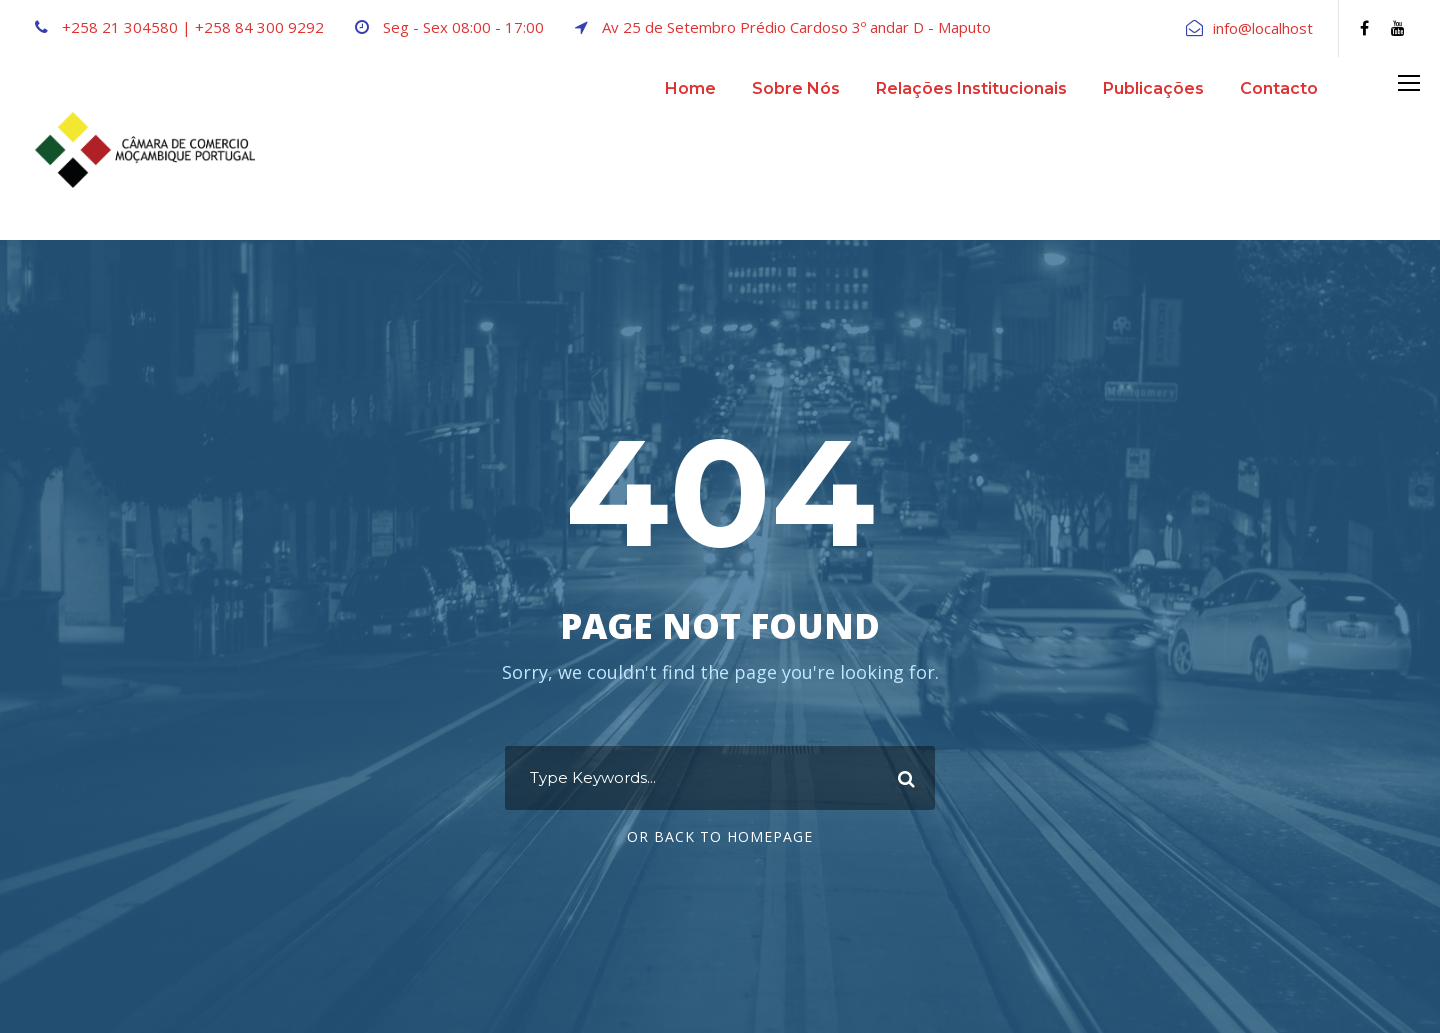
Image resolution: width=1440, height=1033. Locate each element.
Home (690, 88)
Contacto (1279, 88)
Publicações (1153, 88)
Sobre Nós (796, 88)
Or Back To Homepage (720, 836)
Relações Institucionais (971, 88)
